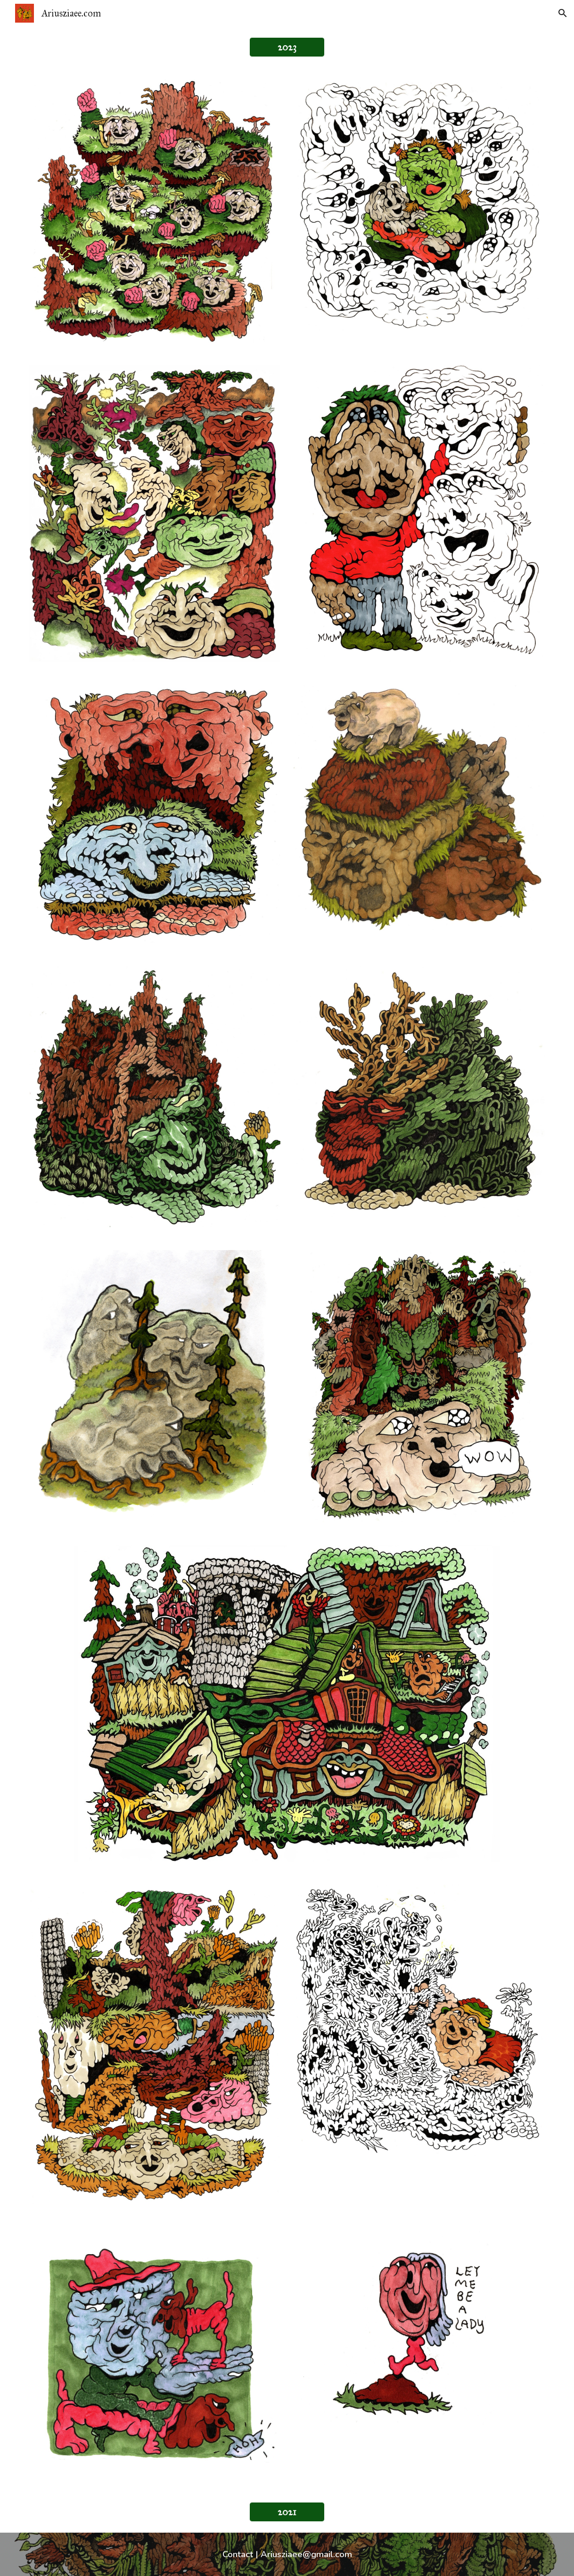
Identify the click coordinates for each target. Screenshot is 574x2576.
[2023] (287, 47)
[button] (562, 13)
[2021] (287, 2512)
